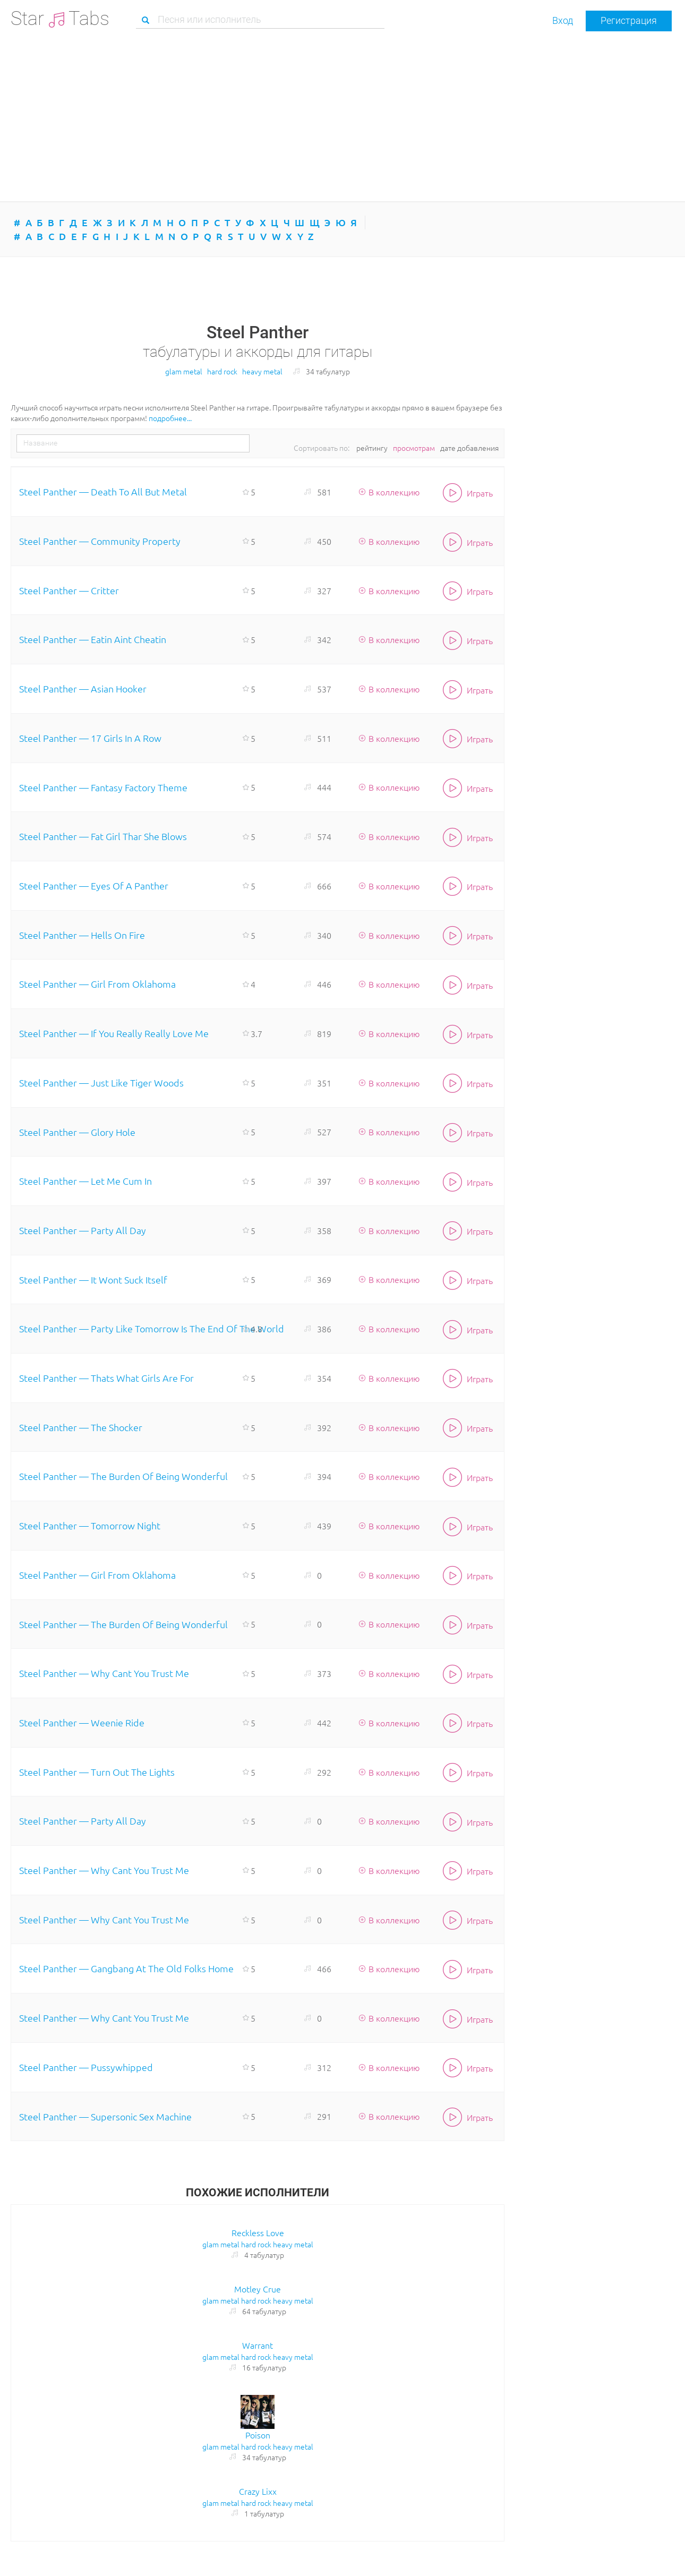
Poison (257, 2435)
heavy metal (262, 371)
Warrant (257, 2345)
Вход (562, 20)
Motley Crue (257, 2289)
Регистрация (629, 20)
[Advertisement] (342, 116)
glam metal (183, 371)
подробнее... (170, 418)
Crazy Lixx (258, 2491)
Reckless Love (258, 2232)
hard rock (222, 371)
